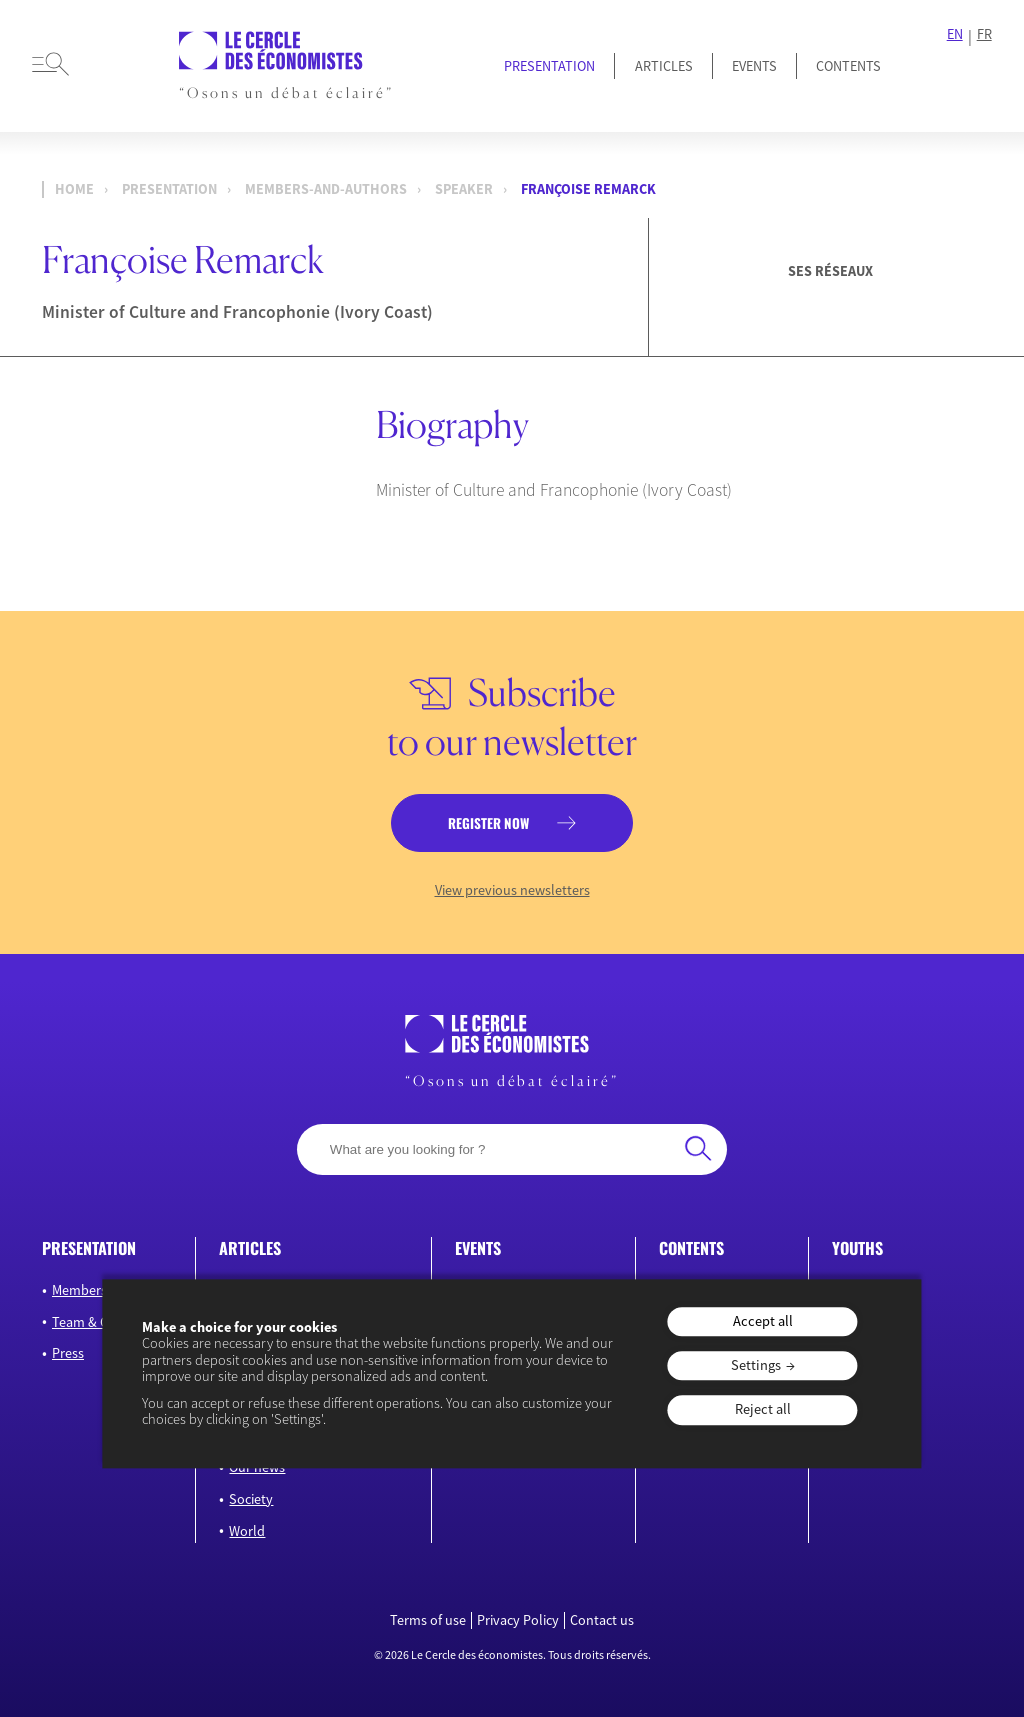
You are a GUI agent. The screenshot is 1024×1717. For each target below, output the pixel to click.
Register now (488, 823)
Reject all (763, 1410)
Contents (848, 66)
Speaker (464, 189)
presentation (169, 189)
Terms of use (428, 1620)
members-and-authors (326, 189)
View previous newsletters (512, 890)
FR (984, 34)
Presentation (549, 66)
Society (251, 1499)
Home (74, 189)
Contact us (602, 1620)
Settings (756, 1365)
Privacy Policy (518, 1620)
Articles (664, 66)
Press (68, 1353)
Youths (857, 1248)
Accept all (763, 1321)
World (247, 1531)
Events (754, 66)
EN (955, 34)
